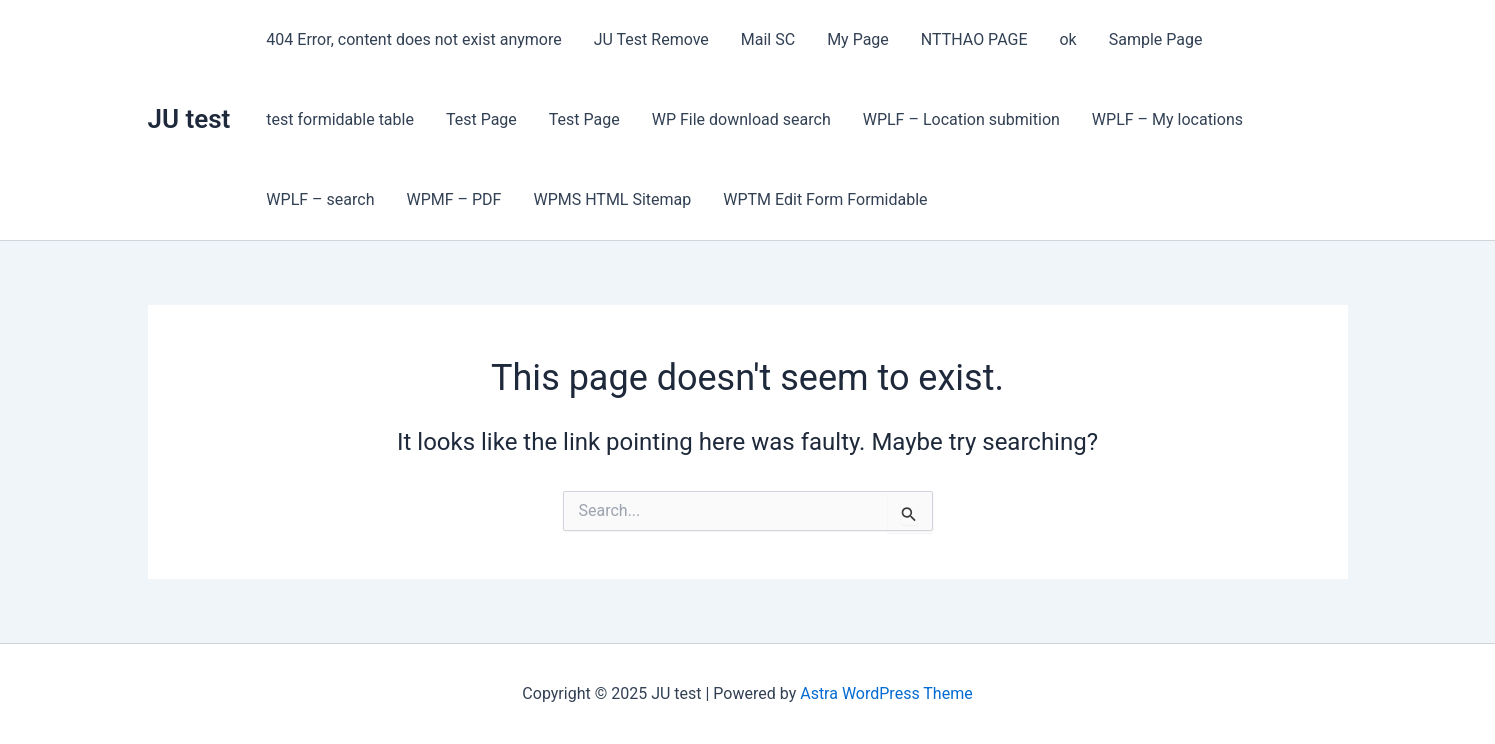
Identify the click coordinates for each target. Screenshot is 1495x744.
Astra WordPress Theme (886, 693)
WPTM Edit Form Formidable (825, 199)
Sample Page (1156, 39)
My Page (858, 39)
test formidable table (340, 119)
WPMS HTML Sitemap (612, 199)
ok (1067, 39)
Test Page (481, 119)
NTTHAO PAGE (974, 39)
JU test (189, 119)
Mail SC (768, 39)
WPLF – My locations (1167, 119)
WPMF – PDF (453, 199)
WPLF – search (320, 199)
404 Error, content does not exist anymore (413, 39)
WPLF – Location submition (961, 119)
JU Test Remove (651, 39)
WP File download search (741, 119)
